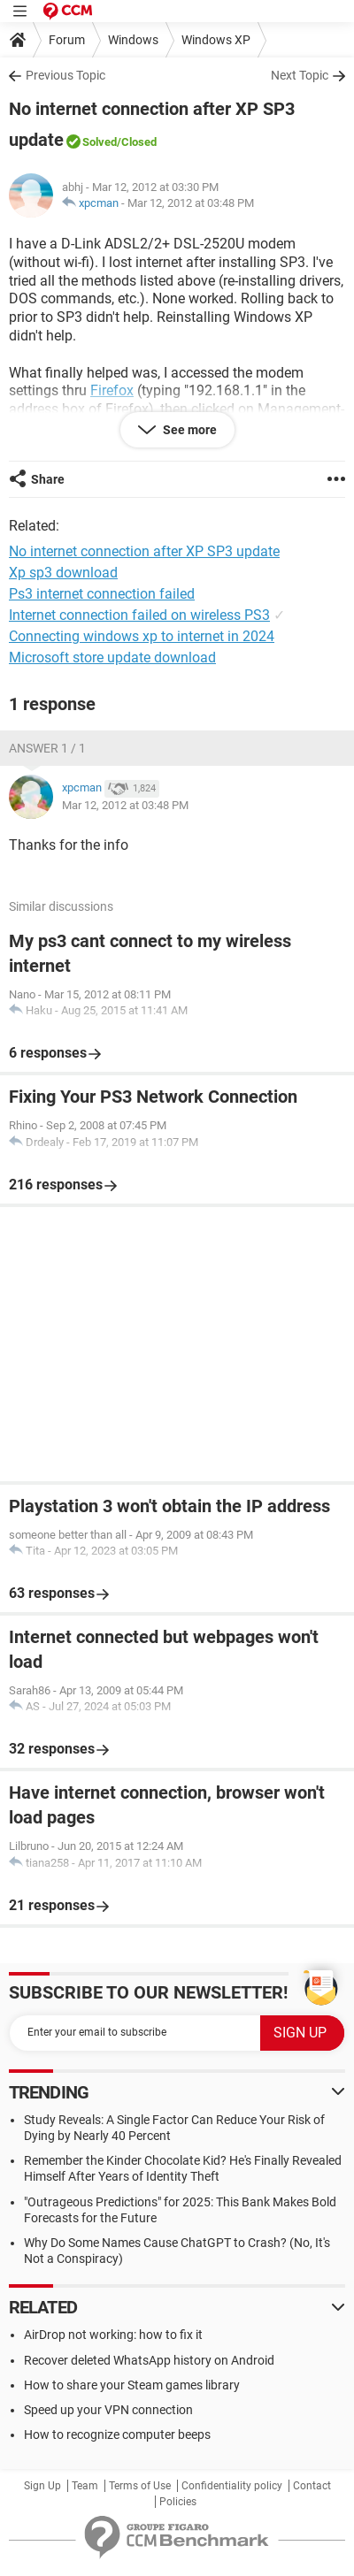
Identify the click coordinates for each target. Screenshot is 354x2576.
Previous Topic (65, 75)
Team (85, 2486)
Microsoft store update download (112, 657)
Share (48, 479)
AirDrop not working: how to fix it (113, 2335)
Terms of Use (140, 2486)
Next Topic (299, 75)
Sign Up (42, 2486)
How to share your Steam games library (132, 2385)
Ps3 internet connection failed (102, 593)
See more (188, 430)
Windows (133, 40)
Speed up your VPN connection (108, 2410)
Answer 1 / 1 (47, 748)
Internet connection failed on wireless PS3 (139, 615)
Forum (67, 40)
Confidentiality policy (231, 2486)
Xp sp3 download (63, 572)
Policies (177, 2502)
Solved (99, 142)
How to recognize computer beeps (117, 2434)
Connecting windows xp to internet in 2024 (141, 636)
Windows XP (215, 40)
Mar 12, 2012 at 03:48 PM (190, 203)
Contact (312, 2486)
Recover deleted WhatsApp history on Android (149, 2360)
